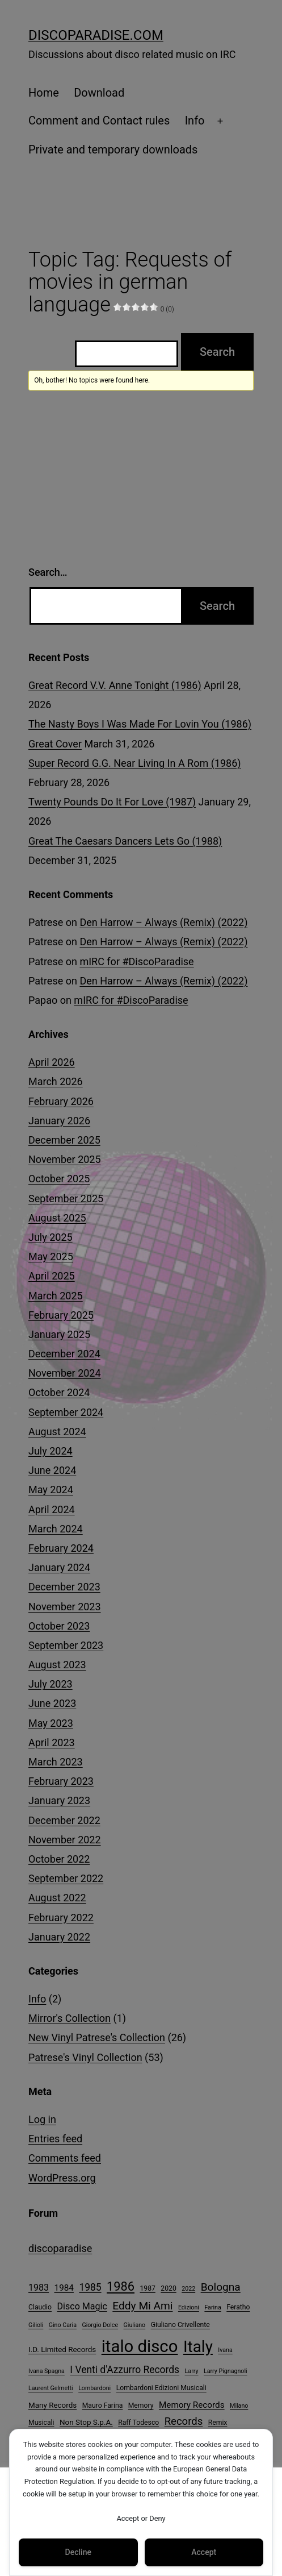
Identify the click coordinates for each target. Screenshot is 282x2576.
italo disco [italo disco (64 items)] (140, 2346)
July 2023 (50, 1684)
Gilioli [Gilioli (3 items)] (35, 2325)
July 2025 (50, 1237)
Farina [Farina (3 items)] (212, 2307)
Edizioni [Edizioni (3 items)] (188, 2307)
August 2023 (57, 1665)
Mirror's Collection (69, 2018)
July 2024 (50, 1451)
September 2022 (65, 1878)
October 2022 (59, 1859)
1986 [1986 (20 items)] (120, 2286)
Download (99, 92)
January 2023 (59, 1800)
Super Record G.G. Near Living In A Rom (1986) (134, 763)
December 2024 (64, 1354)
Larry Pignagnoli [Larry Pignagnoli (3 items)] (225, 2371)
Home (43, 92)
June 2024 (52, 1470)
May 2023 (50, 1723)
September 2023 (65, 1645)
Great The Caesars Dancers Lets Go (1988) (125, 841)
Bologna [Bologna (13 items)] (221, 2287)
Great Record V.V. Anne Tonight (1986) (114, 685)
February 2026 (61, 1101)
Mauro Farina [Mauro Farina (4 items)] (102, 2405)
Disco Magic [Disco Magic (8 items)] (82, 2306)
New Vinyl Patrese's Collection (96, 2037)
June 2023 (52, 1703)
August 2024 (57, 1431)
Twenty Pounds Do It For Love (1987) (112, 802)
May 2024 (50, 1489)
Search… (48, 572)
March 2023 (55, 1762)
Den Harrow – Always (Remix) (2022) (163, 922)
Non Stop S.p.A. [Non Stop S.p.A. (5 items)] (86, 2422)
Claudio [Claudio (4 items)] (40, 2307)
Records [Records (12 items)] (184, 2421)
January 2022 (59, 1937)
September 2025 (65, 1198)
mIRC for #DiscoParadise (136, 961)
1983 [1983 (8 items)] (38, 2287)
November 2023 (64, 1607)
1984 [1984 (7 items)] (64, 2288)
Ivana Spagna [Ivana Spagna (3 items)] (46, 2371)
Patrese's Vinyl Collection (85, 2057)
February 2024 (61, 1548)
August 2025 (57, 1218)
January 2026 (59, 1121)
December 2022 (64, 1820)
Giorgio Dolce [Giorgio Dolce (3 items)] (100, 2325)
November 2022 (64, 1840)
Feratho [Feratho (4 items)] (238, 2307)
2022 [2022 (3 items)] (188, 2288)
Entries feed (55, 2139)
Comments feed (64, 2158)
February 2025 (61, 1315)
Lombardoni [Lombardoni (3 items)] (94, 2388)
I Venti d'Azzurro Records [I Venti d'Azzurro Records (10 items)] (124, 2369)
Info (195, 120)
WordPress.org (62, 2178)
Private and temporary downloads (112, 149)
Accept (203, 2552)
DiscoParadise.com (95, 35)
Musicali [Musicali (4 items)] (41, 2423)
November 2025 (64, 1159)
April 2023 (51, 1742)
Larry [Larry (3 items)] (192, 2371)
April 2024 (51, 1509)
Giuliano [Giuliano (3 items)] (135, 2325)
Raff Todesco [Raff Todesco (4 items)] (138, 2423)
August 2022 (57, 1898)
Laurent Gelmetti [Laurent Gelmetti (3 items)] (50, 2388)
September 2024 (65, 1412)
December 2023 (64, 1587)
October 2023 (59, 1626)
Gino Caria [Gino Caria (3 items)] (63, 2325)
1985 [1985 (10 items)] (90, 2287)
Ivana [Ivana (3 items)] (225, 2350)
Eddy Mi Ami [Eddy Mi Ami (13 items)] (142, 2305)
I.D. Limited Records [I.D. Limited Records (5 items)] (62, 2349)
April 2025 (51, 1276)
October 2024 (59, 1392)
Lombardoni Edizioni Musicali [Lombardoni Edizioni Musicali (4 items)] (161, 2388)
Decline (78, 2552)
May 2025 (50, 1256)
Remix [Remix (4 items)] (218, 2423)
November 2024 (64, 1373)
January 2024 (59, 1567)
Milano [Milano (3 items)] (239, 2405)
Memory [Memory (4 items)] (141, 2405)
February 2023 (61, 1781)
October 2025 (59, 1179)
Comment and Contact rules (99, 120)
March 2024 (55, 1529)
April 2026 (51, 1062)
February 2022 (61, 1917)
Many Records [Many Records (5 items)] (52, 2405)
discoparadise (60, 2248)
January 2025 (59, 1334)
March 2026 (55, 1081)
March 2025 (55, 1296)
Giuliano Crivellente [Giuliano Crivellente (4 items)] (180, 2325)
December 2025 (64, 1140)
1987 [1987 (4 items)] (147, 2288)
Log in (42, 2119)
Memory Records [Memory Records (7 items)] (192, 2405)
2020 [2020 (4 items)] (168, 2288)
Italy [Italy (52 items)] (198, 2346)
